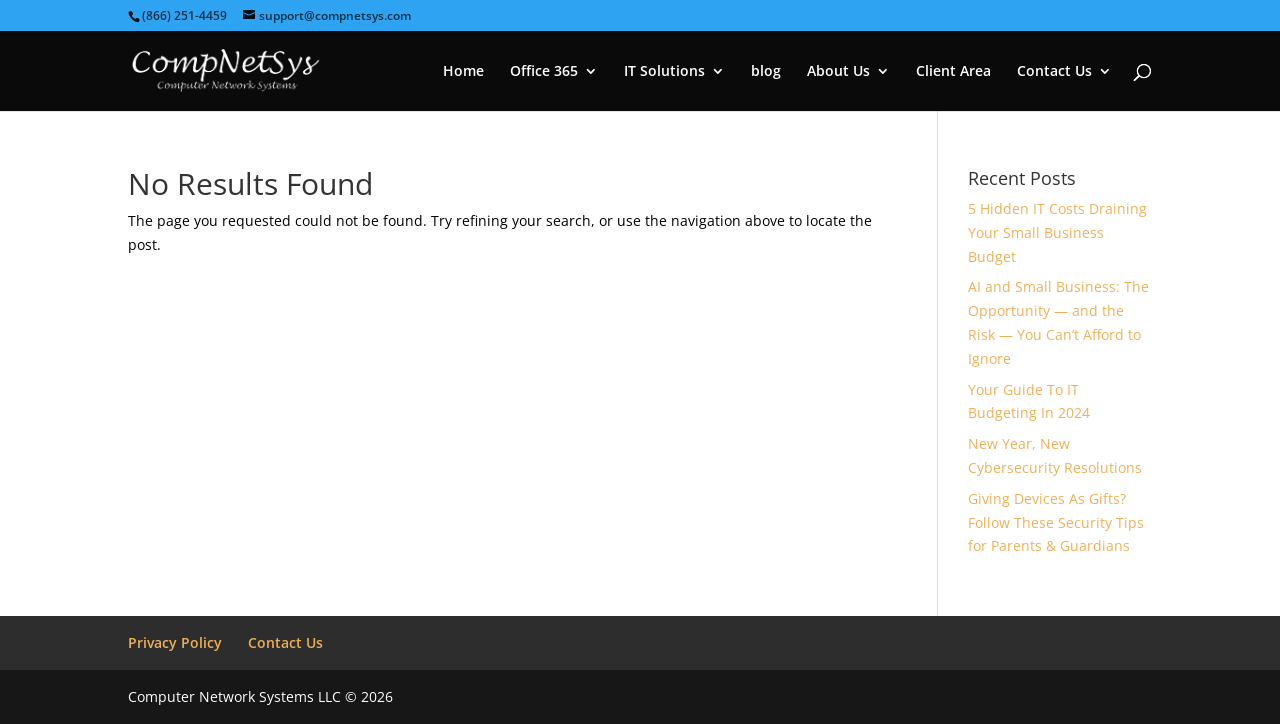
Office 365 (544, 72)
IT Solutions (664, 72)
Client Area (953, 72)
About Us (838, 72)
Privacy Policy (175, 642)
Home (463, 72)
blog (766, 72)
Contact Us (1054, 72)
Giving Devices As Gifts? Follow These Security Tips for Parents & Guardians (1056, 522)
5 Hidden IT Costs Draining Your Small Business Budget (1057, 232)
